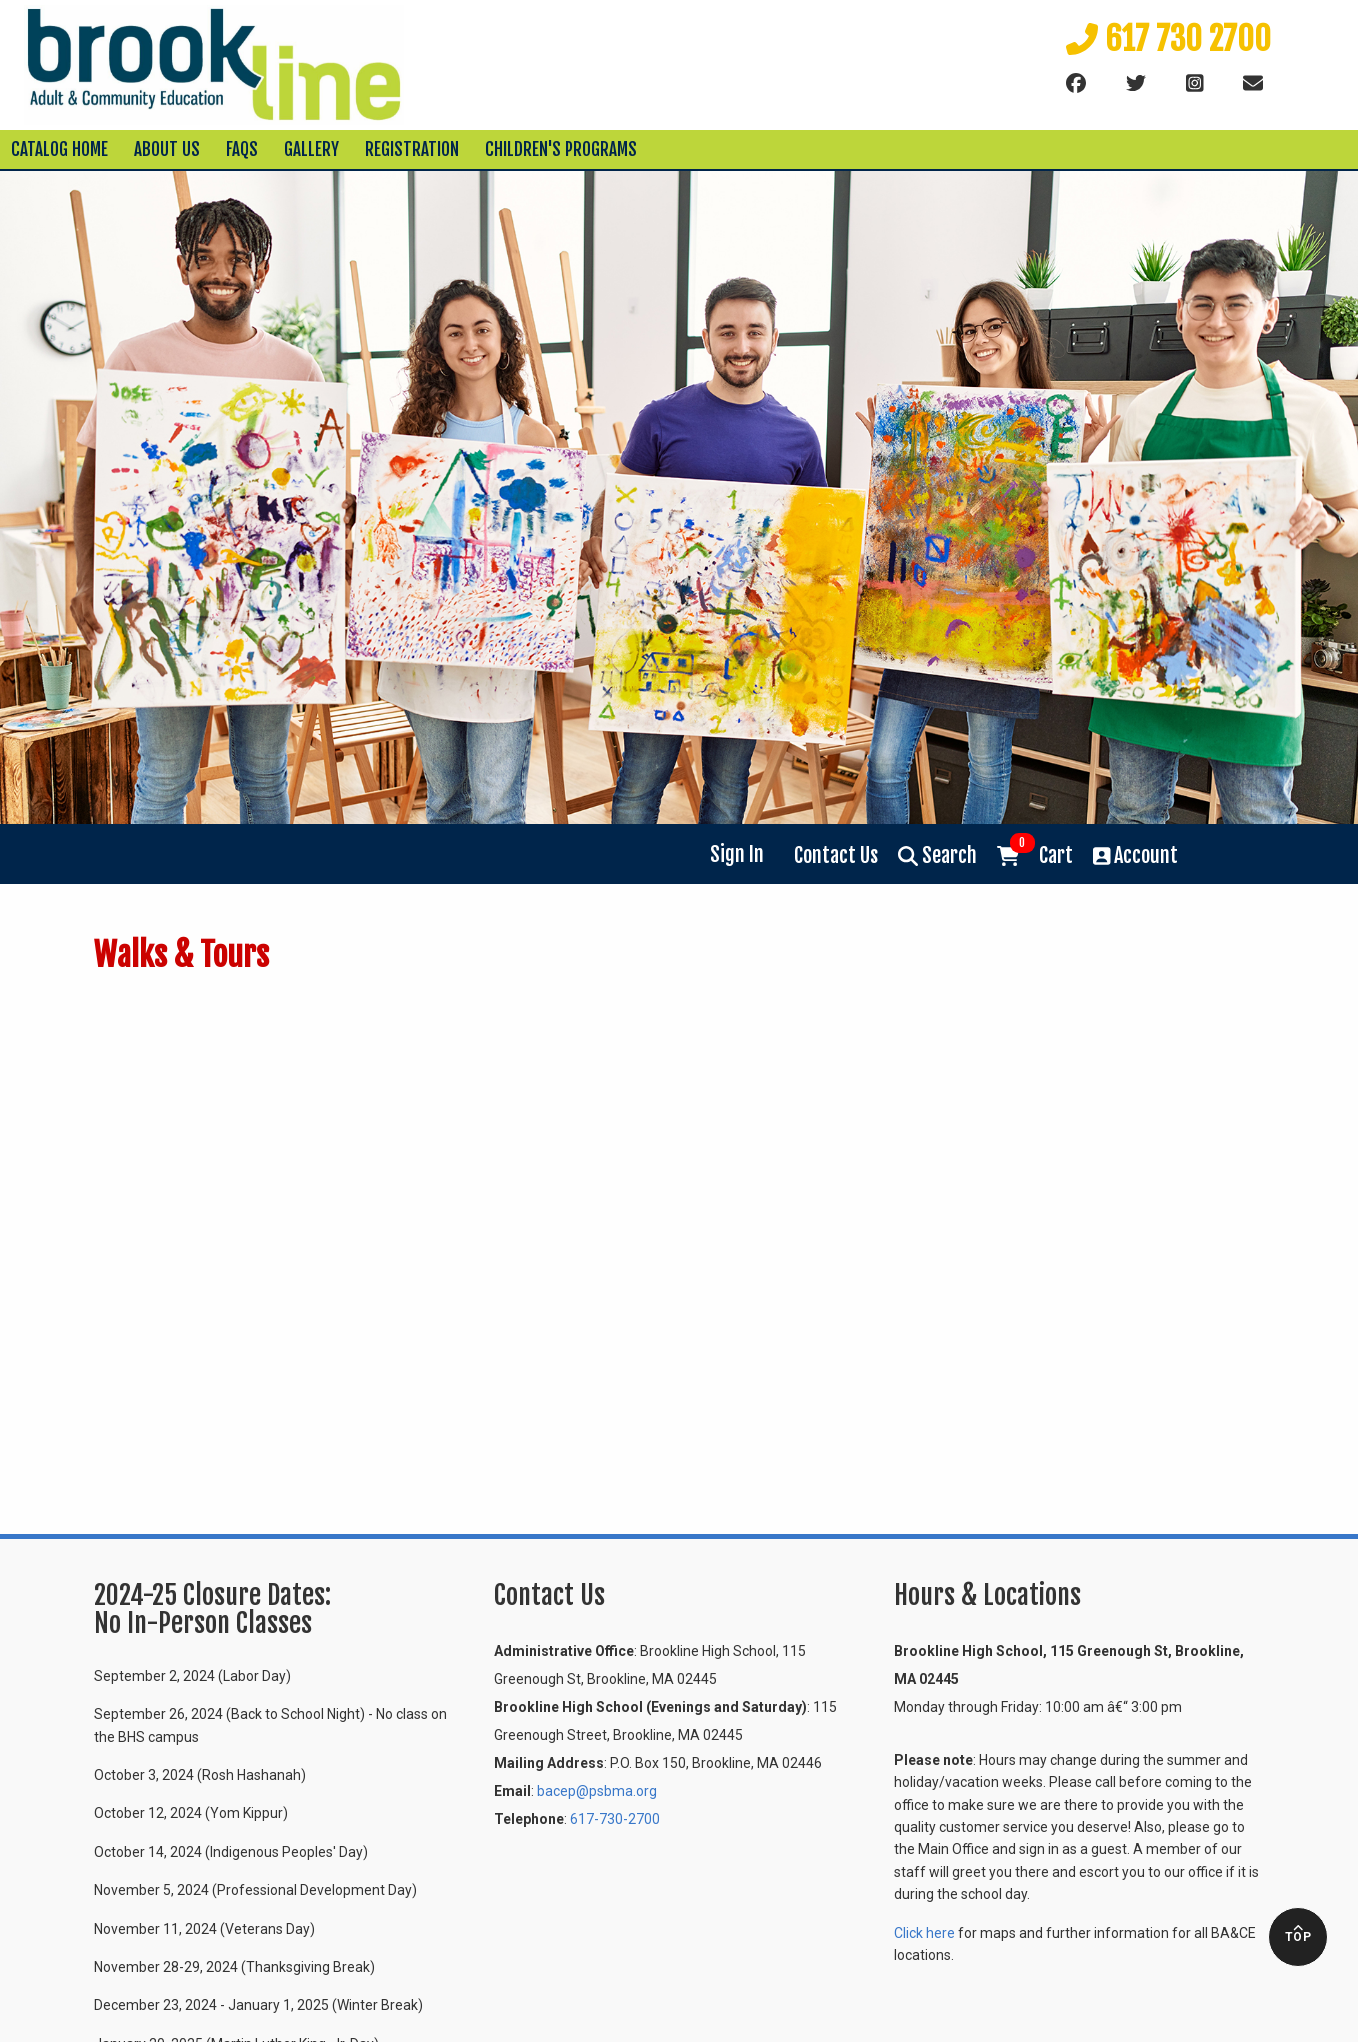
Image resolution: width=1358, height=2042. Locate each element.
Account (1136, 855)
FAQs (242, 149)
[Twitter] (1136, 84)
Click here (924, 1933)
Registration (412, 149)
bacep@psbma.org (597, 1791)
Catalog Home (59, 149)
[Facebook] (1076, 84)
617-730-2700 (615, 1819)
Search (937, 855)
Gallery (311, 149)
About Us (167, 149)
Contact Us (836, 855)
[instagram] (1195, 84)
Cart (1035, 854)
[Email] (1253, 84)
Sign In (737, 854)
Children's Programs (561, 149)
